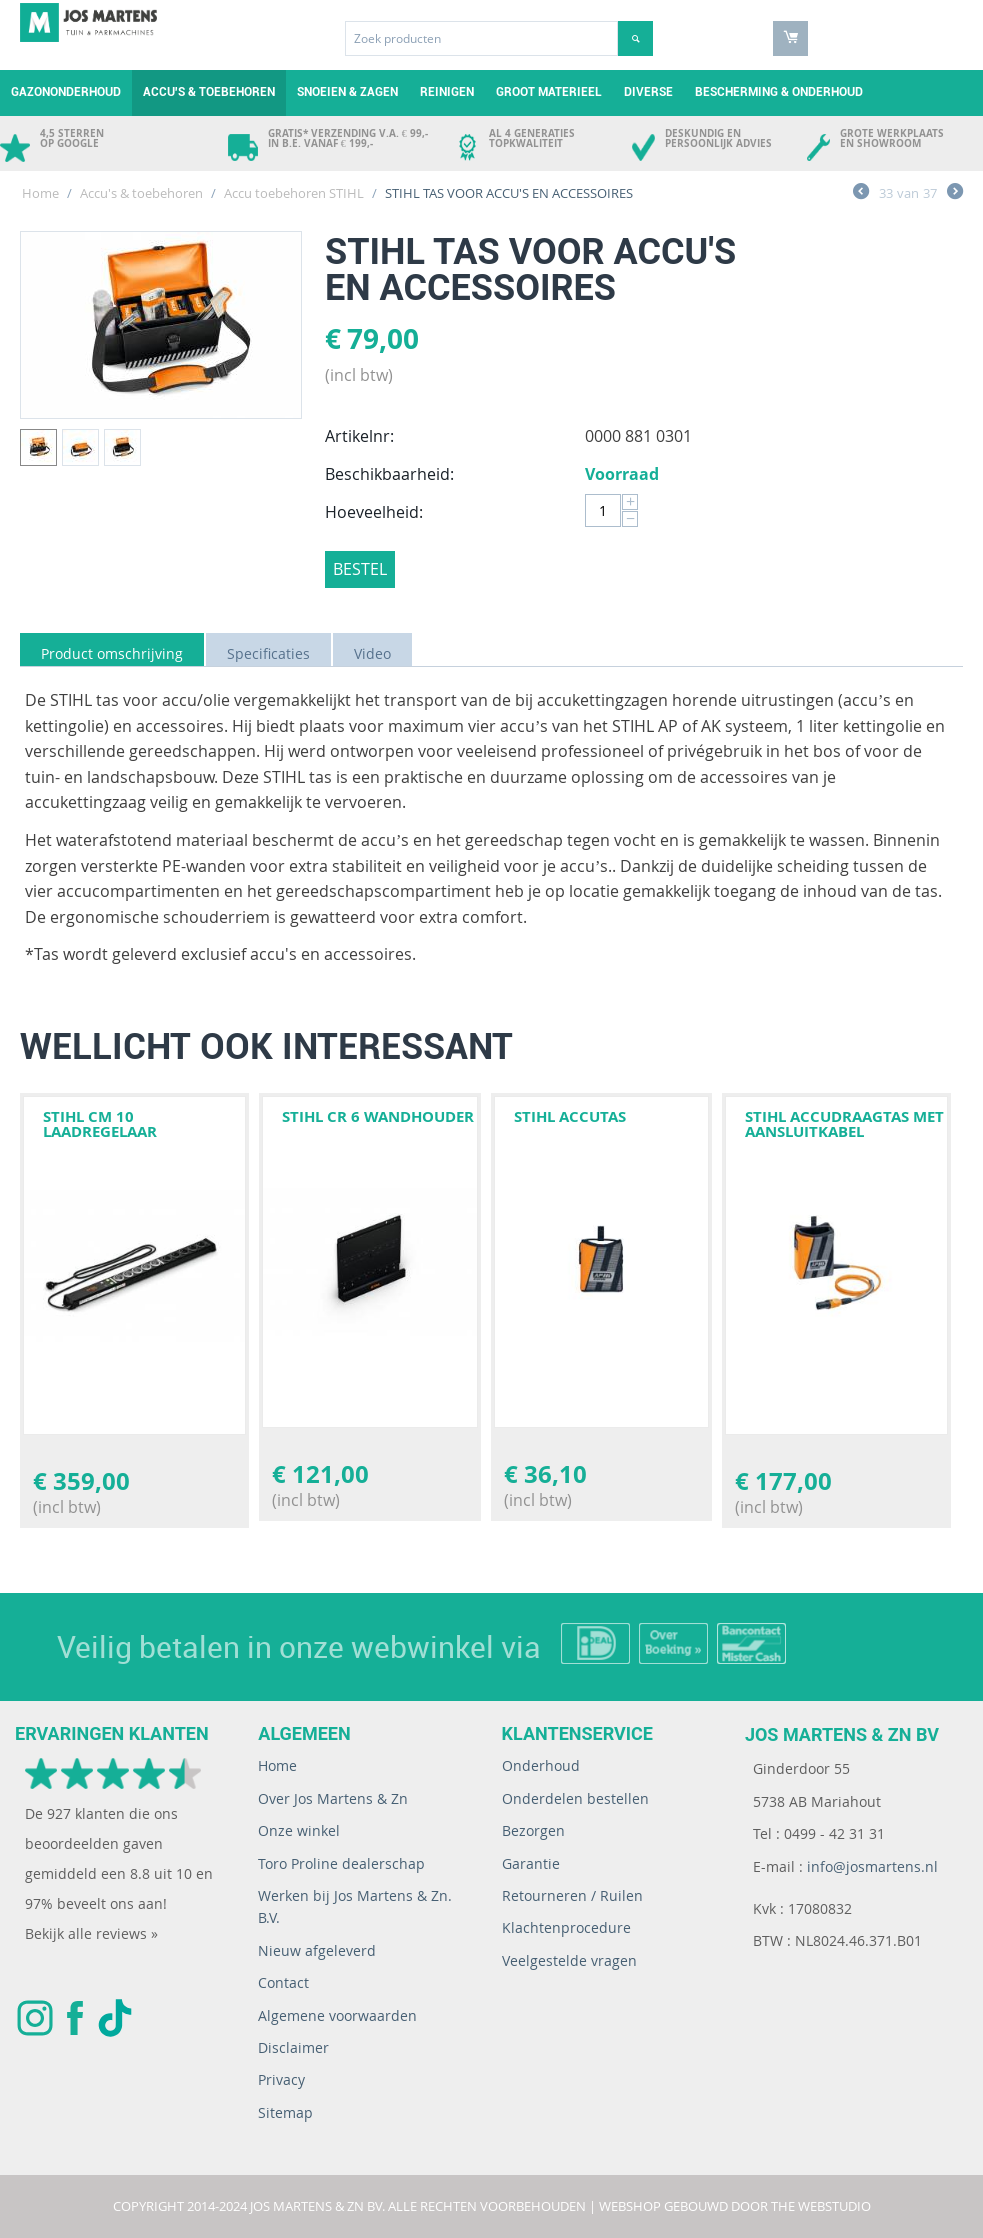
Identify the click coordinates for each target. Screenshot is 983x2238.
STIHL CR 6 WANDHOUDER (378, 1116)
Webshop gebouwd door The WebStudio (735, 2206)
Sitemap (285, 2112)
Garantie (531, 1863)
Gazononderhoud (66, 92)
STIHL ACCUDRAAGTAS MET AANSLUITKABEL (844, 1124)
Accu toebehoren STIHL (294, 193)
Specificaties (268, 653)
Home (40, 193)
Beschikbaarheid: (389, 474)
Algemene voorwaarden (337, 2015)
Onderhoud (541, 1765)
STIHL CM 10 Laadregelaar (100, 1124)
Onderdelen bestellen (575, 1798)
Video (372, 653)
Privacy (281, 2079)
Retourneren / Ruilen (572, 1895)
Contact (283, 1982)
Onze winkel (299, 1830)
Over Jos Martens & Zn (333, 1798)
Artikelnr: (359, 436)
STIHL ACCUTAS (570, 1116)
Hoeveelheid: (374, 512)
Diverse (648, 92)
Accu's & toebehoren (209, 92)
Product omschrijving (112, 653)
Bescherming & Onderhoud (779, 92)
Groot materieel (549, 92)
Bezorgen (533, 1830)
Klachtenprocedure (566, 1927)
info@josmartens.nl (872, 1866)
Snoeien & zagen (347, 92)
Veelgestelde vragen (569, 1960)
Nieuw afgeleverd (317, 1950)
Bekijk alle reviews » (91, 1933)
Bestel (360, 569)
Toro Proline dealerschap (341, 1863)
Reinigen (447, 92)
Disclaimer (293, 2047)
